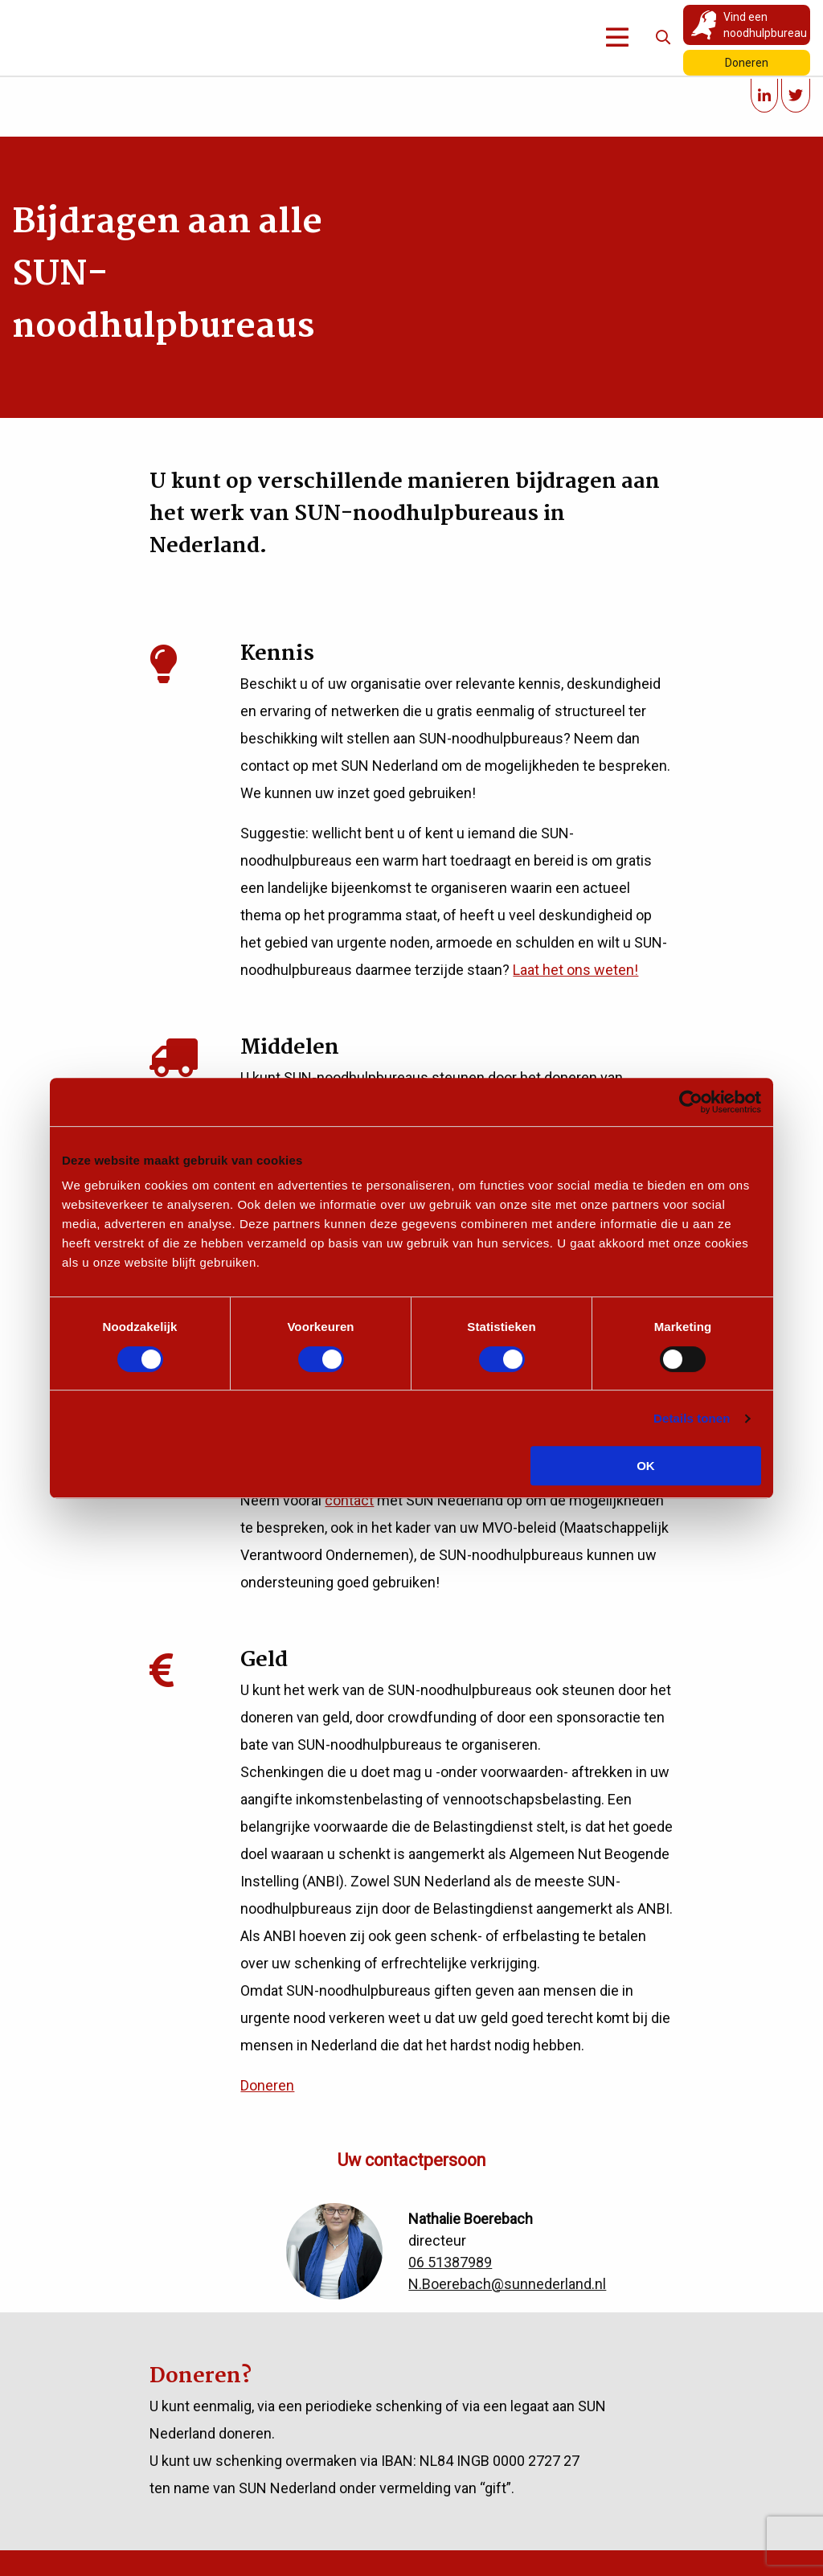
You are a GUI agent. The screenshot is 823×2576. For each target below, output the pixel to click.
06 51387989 (450, 2262)
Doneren (746, 62)
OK (646, 1465)
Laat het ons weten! (575, 969)
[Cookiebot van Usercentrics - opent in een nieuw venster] (690, 1102)
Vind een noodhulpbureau (765, 24)
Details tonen (691, 1418)
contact (349, 1500)
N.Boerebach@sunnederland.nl (507, 2283)
